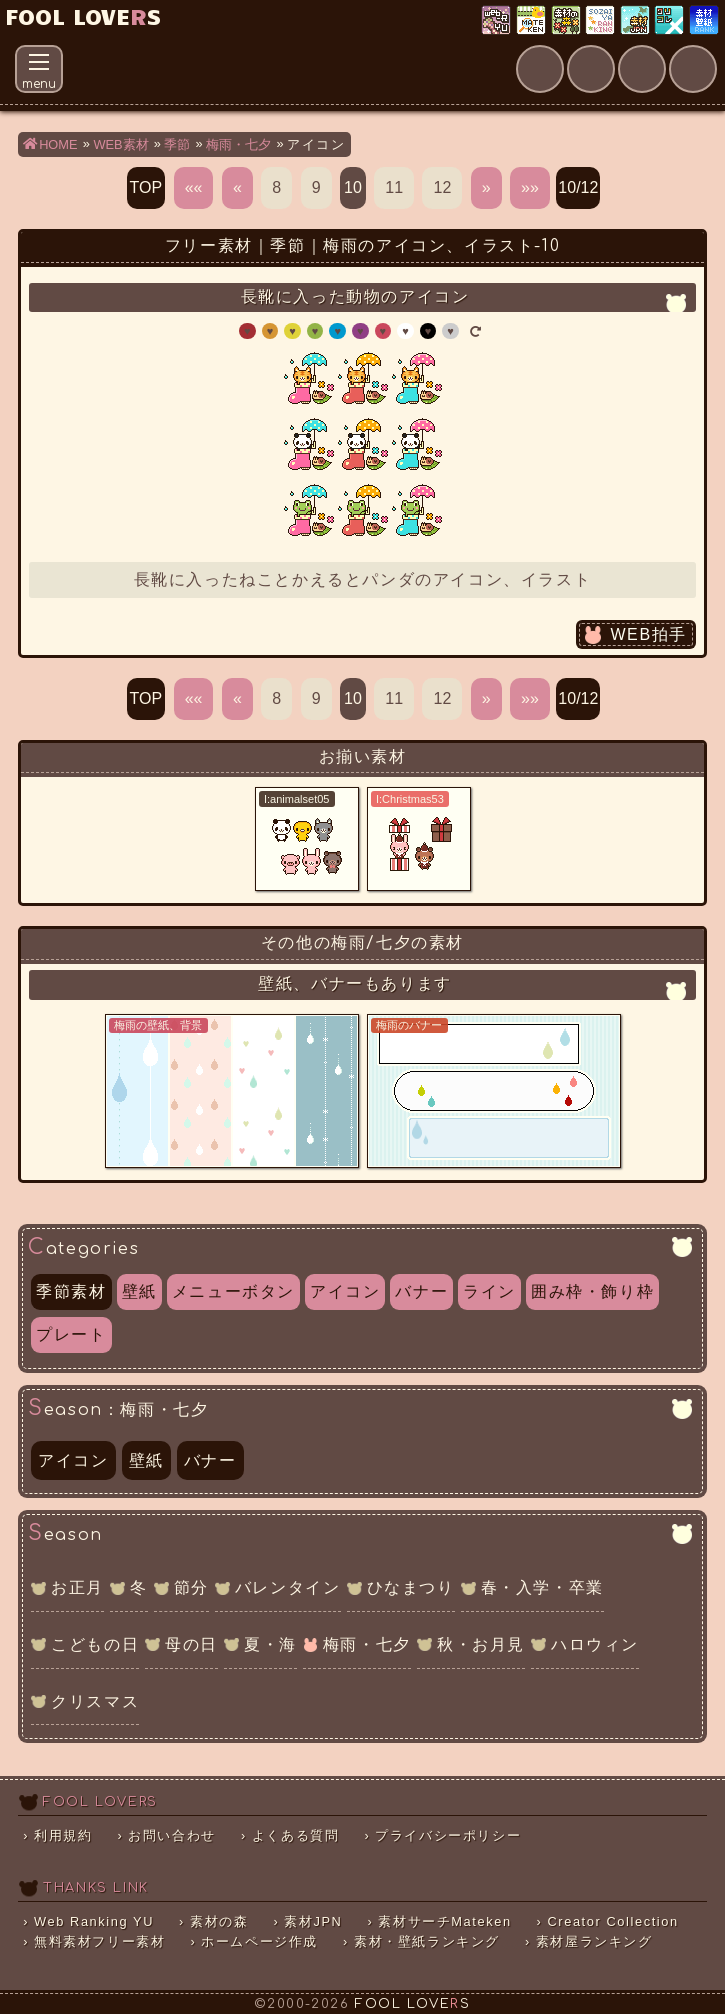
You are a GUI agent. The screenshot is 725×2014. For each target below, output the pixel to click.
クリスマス (95, 1701)
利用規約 (63, 1835)
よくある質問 (296, 1835)
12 (442, 187)
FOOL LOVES (83, 15)
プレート (71, 1334)
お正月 (77, 1587)
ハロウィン (595, 1644)
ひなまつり (411, 1587)
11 (394, 187)
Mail (614, 56)
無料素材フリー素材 (99, 1941)
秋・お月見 (481, 1644)
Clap (716, 56)
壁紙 (139, 1291)
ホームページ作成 (259, 1941)
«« (194, 187)
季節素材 (71, 1291)
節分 (191, 1587)
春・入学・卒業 (542, 1587)
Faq (665, 56)
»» (530, 187)
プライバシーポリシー (448, 1835)
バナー (421, 1291)
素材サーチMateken (444, 1921)
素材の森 (219, 1921)
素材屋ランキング (601, 21)
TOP (146, 187)
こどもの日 (95, 1644)
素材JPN (636, 21)
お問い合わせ (172, 1835)
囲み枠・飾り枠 (592, 1291)
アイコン (345, 1291)
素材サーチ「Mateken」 (532, 21)
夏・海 (270, 1644)
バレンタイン (288, 1587)
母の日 (191, 1644)
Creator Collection (612, 1921)
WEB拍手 (648, 634)
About (563, 56)
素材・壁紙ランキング (705, 21)
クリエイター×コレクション (670, 21)
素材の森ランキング (567, 21)
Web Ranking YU (497, 21)
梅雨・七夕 (367, 1644)
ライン (489, 1291)
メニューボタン (233, 1291)
